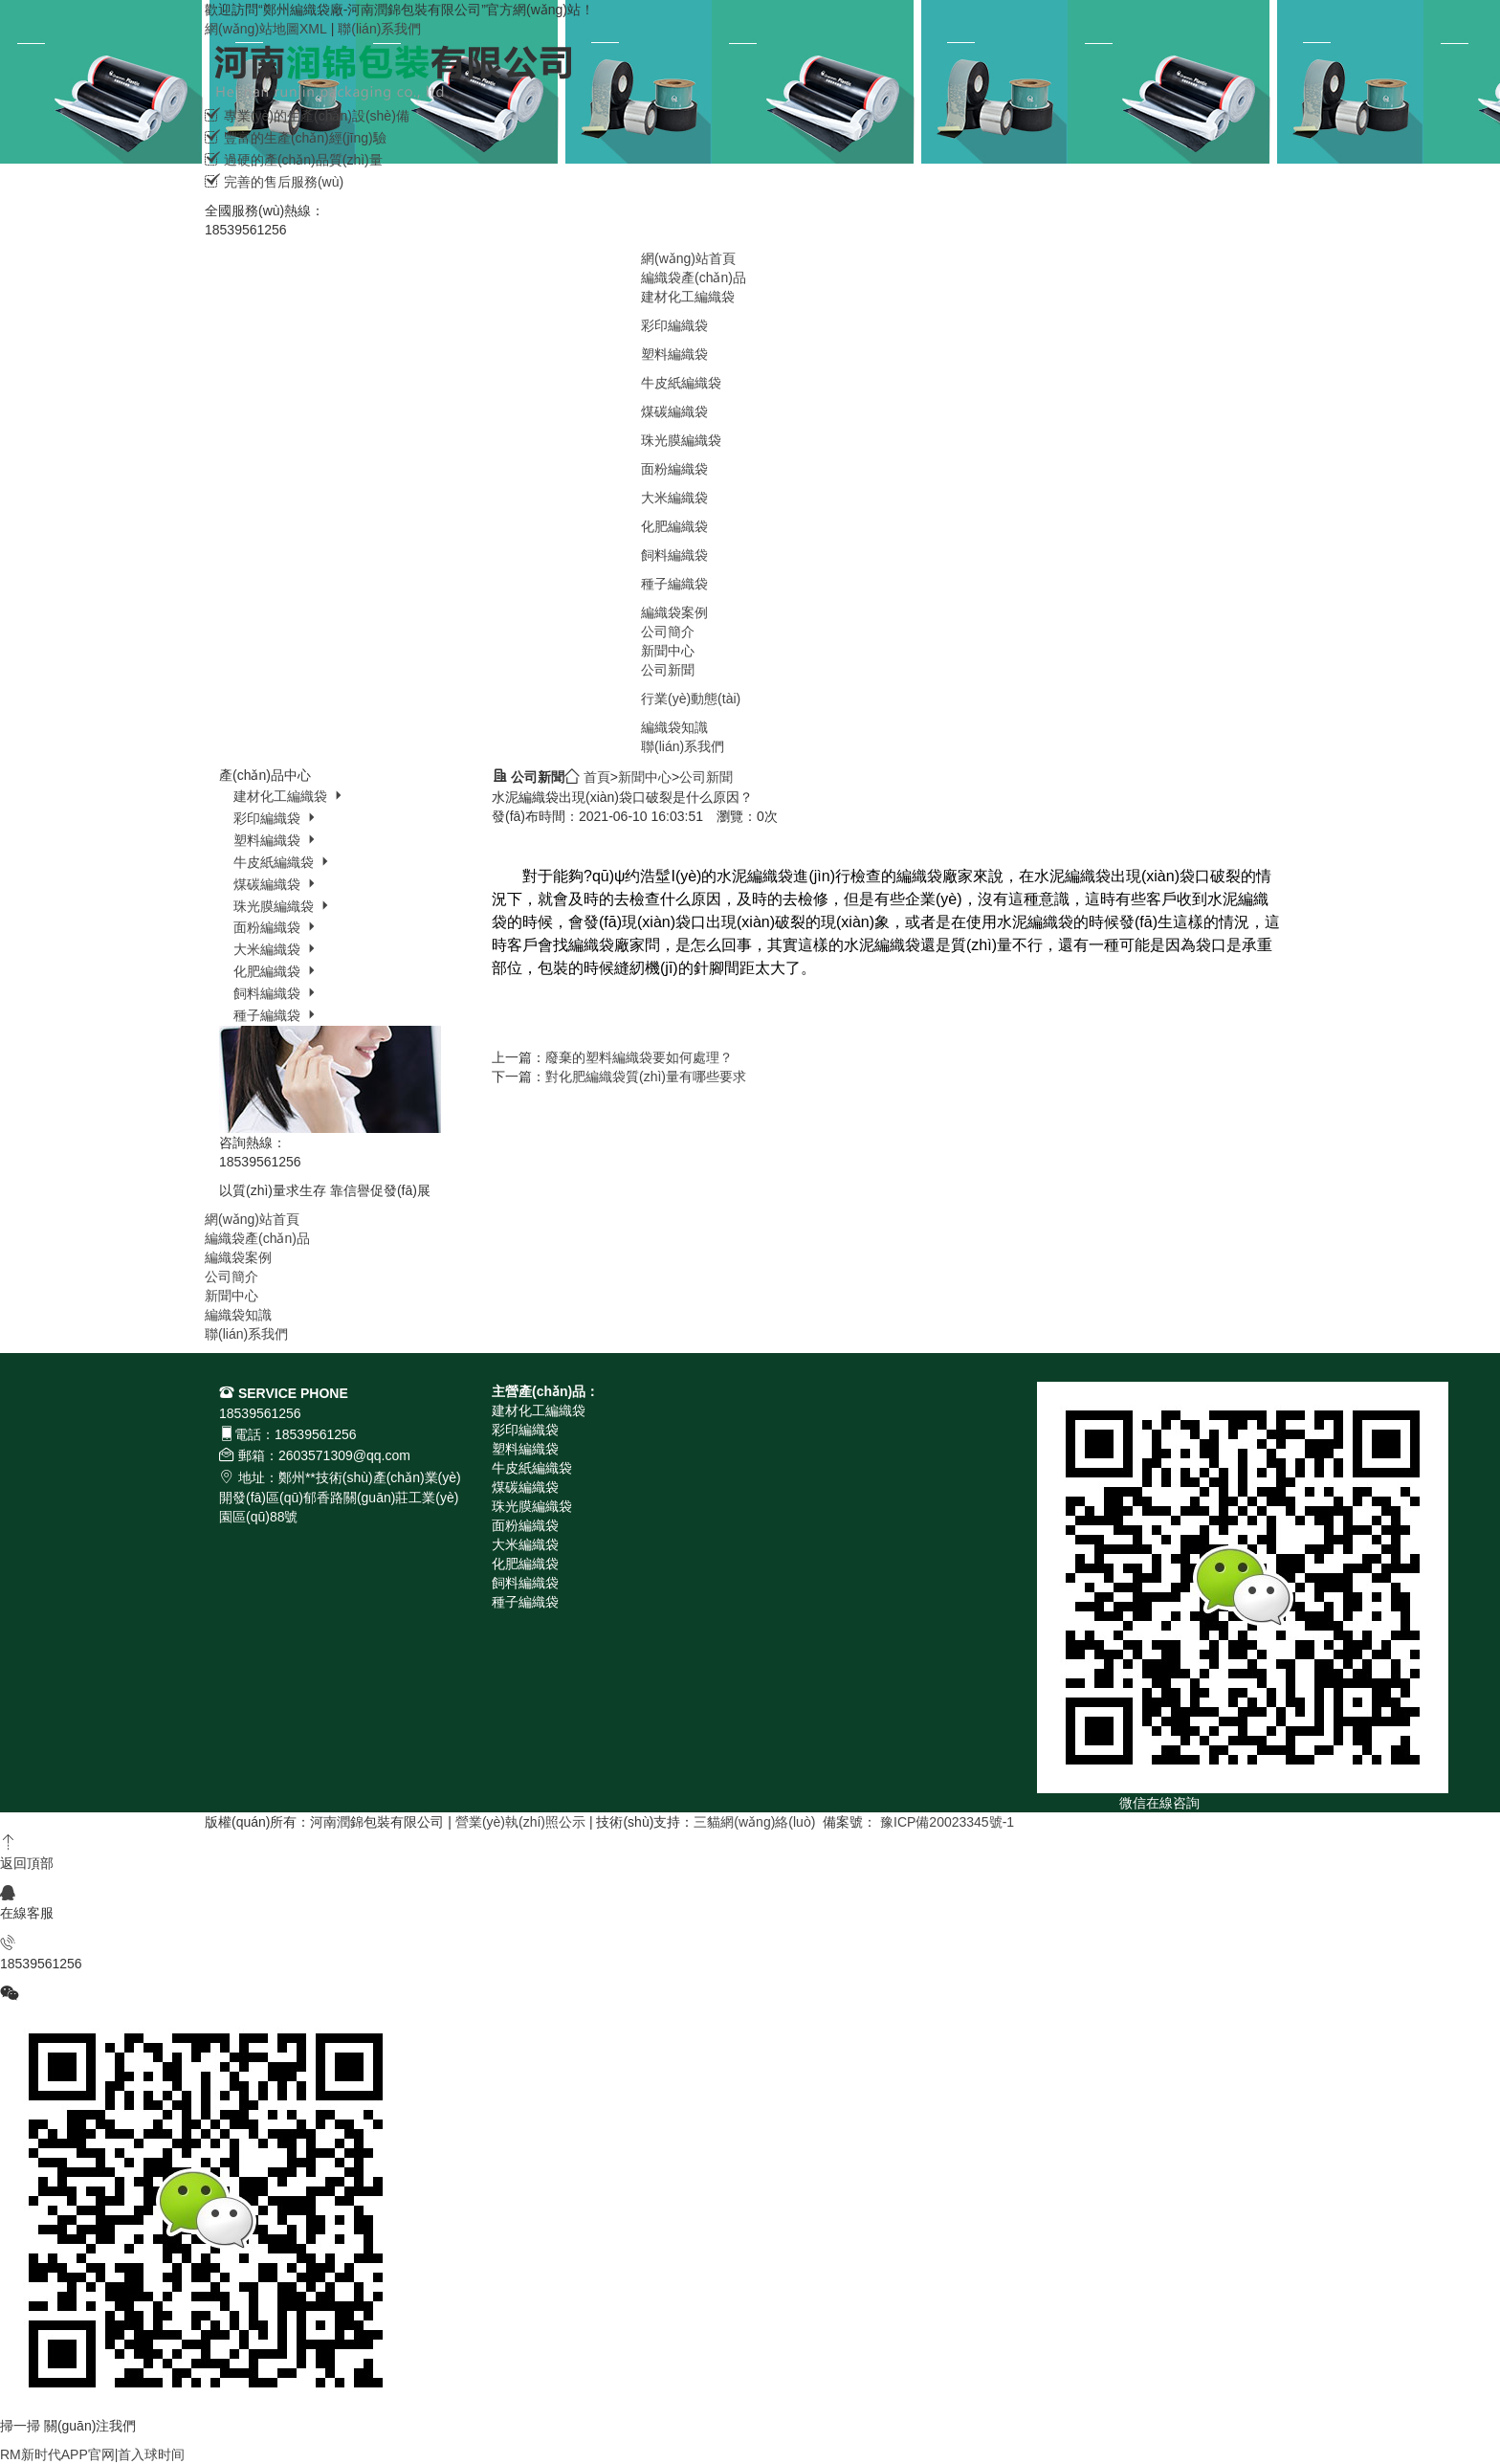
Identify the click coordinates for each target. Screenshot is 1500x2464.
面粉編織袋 (674, 469)
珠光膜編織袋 (681, 440)
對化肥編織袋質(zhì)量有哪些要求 (645, 1076)
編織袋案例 (674, 612)
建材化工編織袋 (688, 296)
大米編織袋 (674, 497)
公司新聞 (668, 669)
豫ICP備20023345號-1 (947, 1822)
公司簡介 (668, 631)
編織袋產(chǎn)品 (693, 277)
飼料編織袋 (674, 555)
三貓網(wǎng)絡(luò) (754, 1822)
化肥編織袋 (674, 526)
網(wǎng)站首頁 (688, 258)
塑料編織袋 (674, 354)
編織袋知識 (674, 727)
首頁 (597, 777)
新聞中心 (668, 650)
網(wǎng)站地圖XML (266, 28)
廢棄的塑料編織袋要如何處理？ (639, 1057)
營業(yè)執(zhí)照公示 (520, 1822)
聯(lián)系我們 (379, 28)
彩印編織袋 (674, 325)
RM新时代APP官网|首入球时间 (92, 2454)
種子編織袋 (674, 583)
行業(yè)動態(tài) (690, 698)
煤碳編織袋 (674, 411)
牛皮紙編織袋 (681, 382)
